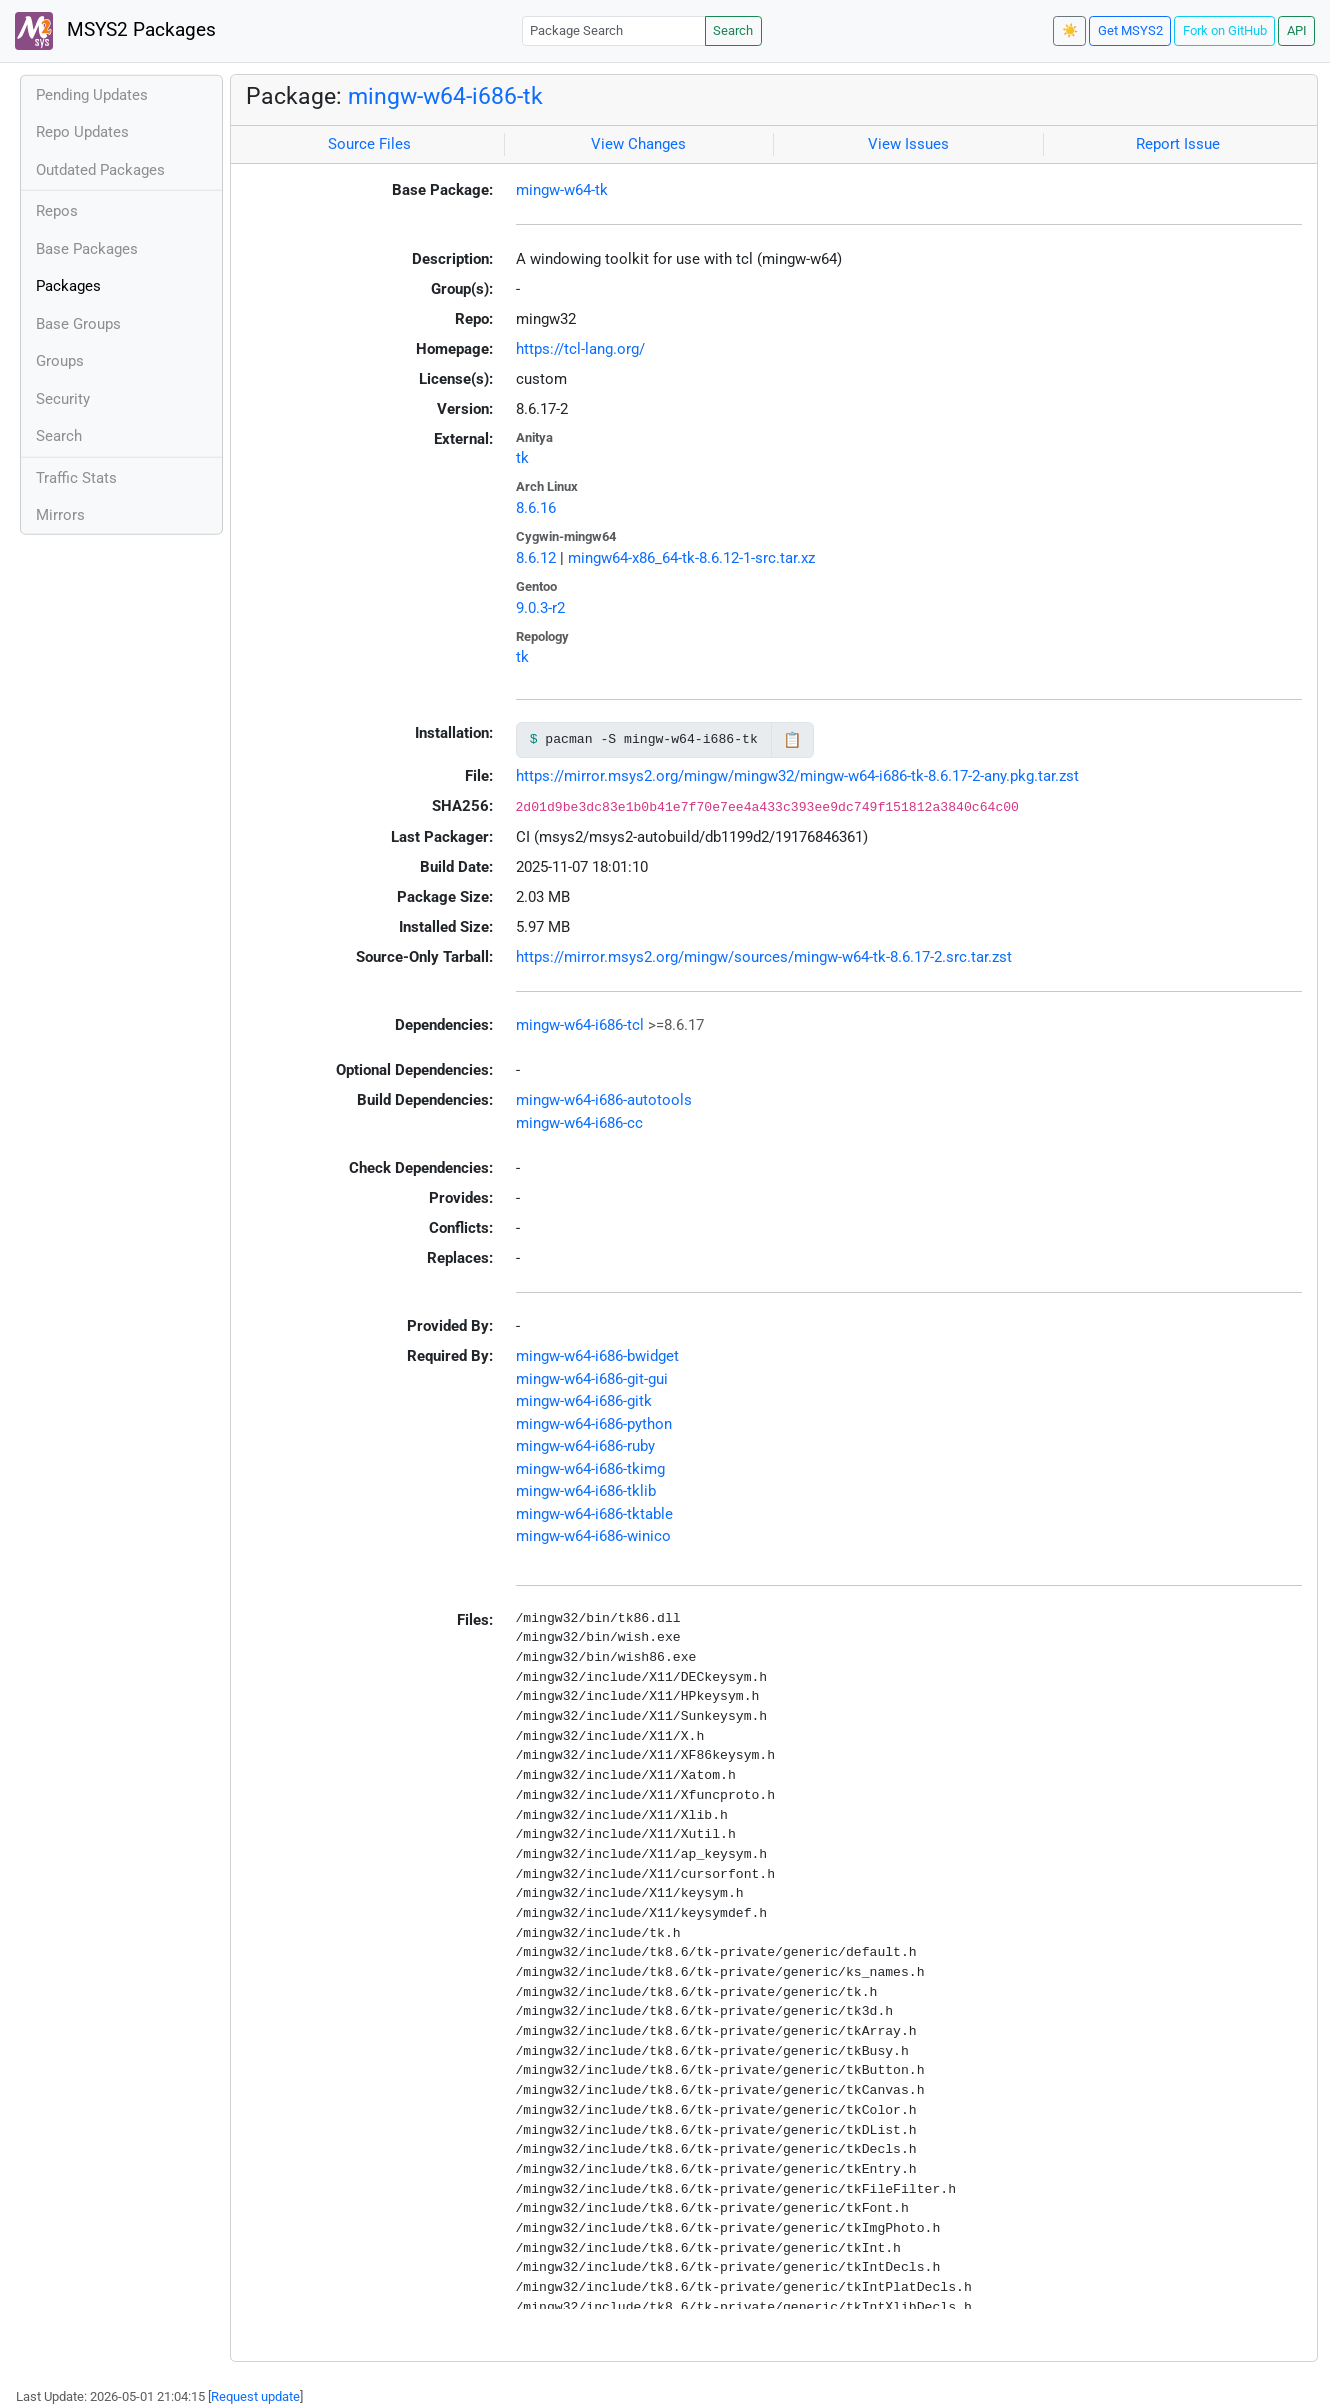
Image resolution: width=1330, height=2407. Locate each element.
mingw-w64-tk (562, 190)
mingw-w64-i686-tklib (586, 1491)
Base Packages (87, 249)
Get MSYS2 (1130, 30)
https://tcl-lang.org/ (580, 349)
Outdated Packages (100, 170)
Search (733, 30)
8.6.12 (536, 558)
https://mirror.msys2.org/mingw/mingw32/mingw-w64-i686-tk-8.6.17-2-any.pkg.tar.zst (797, 776)
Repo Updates (82, 132)
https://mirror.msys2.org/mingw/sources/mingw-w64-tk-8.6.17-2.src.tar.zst (764, 957)
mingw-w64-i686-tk (445, 96)
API (1297, 30)
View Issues (908, 144)
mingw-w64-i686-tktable (594, 1514)
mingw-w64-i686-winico (593, 1536)
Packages (68, 286)
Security (63, 399)
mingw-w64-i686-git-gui (592, 1379)
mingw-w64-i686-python (594, 1424)
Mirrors (60, 515)
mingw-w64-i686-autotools (604, 1100)
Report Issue (1178, 144)
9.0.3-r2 (540, 608)
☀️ (1070, 30)
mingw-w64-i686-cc (579, 1123)
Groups (60, 361)
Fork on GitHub (1225, 30)
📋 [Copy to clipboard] (792, 740)
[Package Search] (614, 30)
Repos (57, 211)
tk (522, 458)
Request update (255, 2396)
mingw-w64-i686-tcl (580, 1025)
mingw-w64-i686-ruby (585, 1446)
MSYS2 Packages (115, 31)
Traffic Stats (76, 478)
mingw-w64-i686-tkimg (590, 1469)
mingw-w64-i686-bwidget (597, 1356)
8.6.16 (536, 508)
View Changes (638, 144)
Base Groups (78, 324)
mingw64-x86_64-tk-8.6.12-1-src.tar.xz (691, 558)
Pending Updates (92, 95)
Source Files (369, 144)
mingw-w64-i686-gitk (584, 1401)
